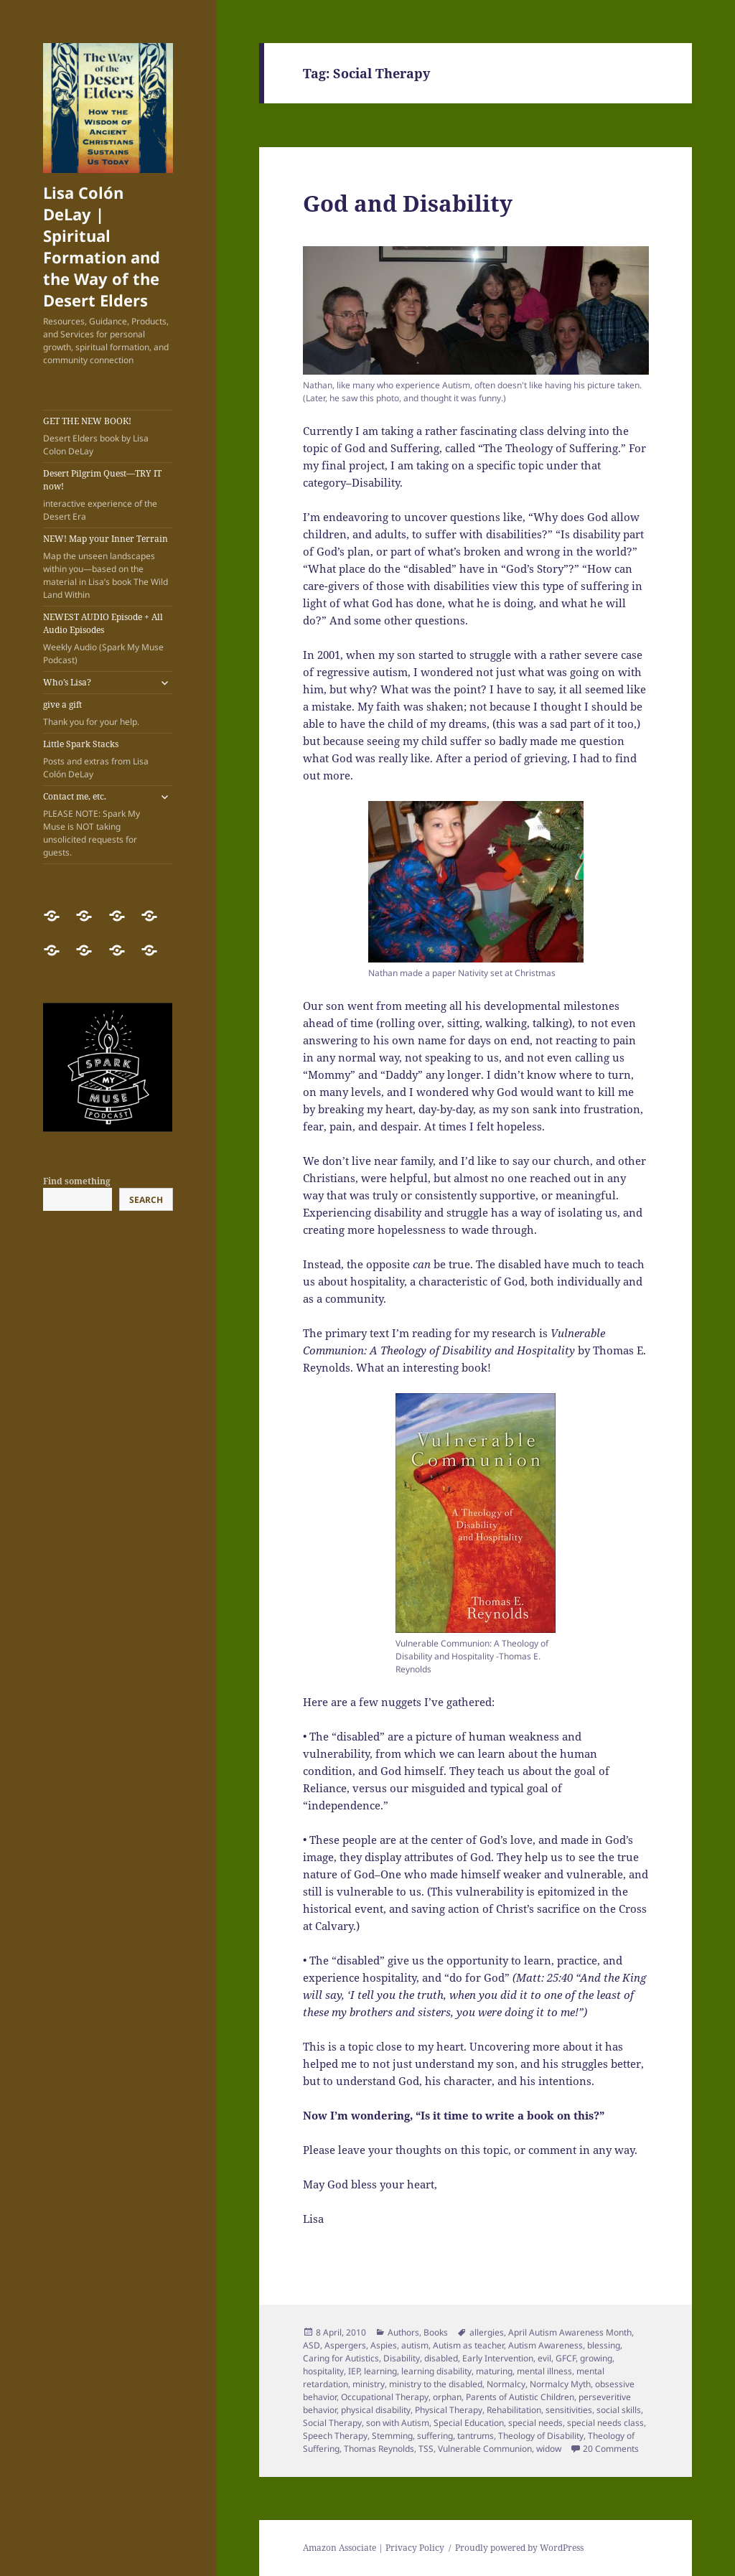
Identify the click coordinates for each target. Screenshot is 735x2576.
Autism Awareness (545, 2345)
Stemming (392, 2436)
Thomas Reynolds (379, 2448)
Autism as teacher (468, 2345)
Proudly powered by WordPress (519, 2548)
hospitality (323, 2371)
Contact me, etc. (97, 824)
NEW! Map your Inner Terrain (108, 567)
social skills (618, 2410)
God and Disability (407, 203)
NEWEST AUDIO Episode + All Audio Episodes (108, 639)
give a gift (108, 713)
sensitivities (569, 2410)
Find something (77, 1181)
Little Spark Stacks (108, 759)
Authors (403, 2332)
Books (435, 2332)
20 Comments (611, 2448)
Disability (401, 2358)
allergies (486, 2332)
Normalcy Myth (560, 2384)
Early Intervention (497, 2358)
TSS (426, 2448)
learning (380, 2371)
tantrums (475, 2436)
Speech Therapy (335, 2436)
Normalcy (506, 2384)
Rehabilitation (514, 2410)
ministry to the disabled (435, 2384)
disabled (441, 2358)
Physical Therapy (448, 2410)
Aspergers (345, 2345)
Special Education (469, 2423)
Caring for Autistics (341, 2358)
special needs (535, 2423)
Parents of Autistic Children (520, 2397)
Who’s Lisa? (67, 682)
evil (544, 2358)
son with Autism (397, 2423)
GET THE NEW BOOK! (108, 436)
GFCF (566, 2358)
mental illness (544, 2371)
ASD (311, 2345)
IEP (354, 2371)
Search (146, 1200)
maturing (494, 2371)
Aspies (383, 2345)
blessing (603, 2345)
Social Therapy (332, 2423)
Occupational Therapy (385, 2397)
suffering (435, 2436)
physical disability (376, 2410)
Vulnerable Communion (485, 2448)
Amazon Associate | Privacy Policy (373, 2548)
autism (415, 2345)
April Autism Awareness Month (570, 2332)
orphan (447, 2397)
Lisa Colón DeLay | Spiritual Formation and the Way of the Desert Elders (101, 246)
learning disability (436, 2371)
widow (548, 2448)
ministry (368, 2384)
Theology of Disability (541, 2436)
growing (596, 2358)
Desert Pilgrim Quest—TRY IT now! (108, 495)
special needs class (605, 2423)
